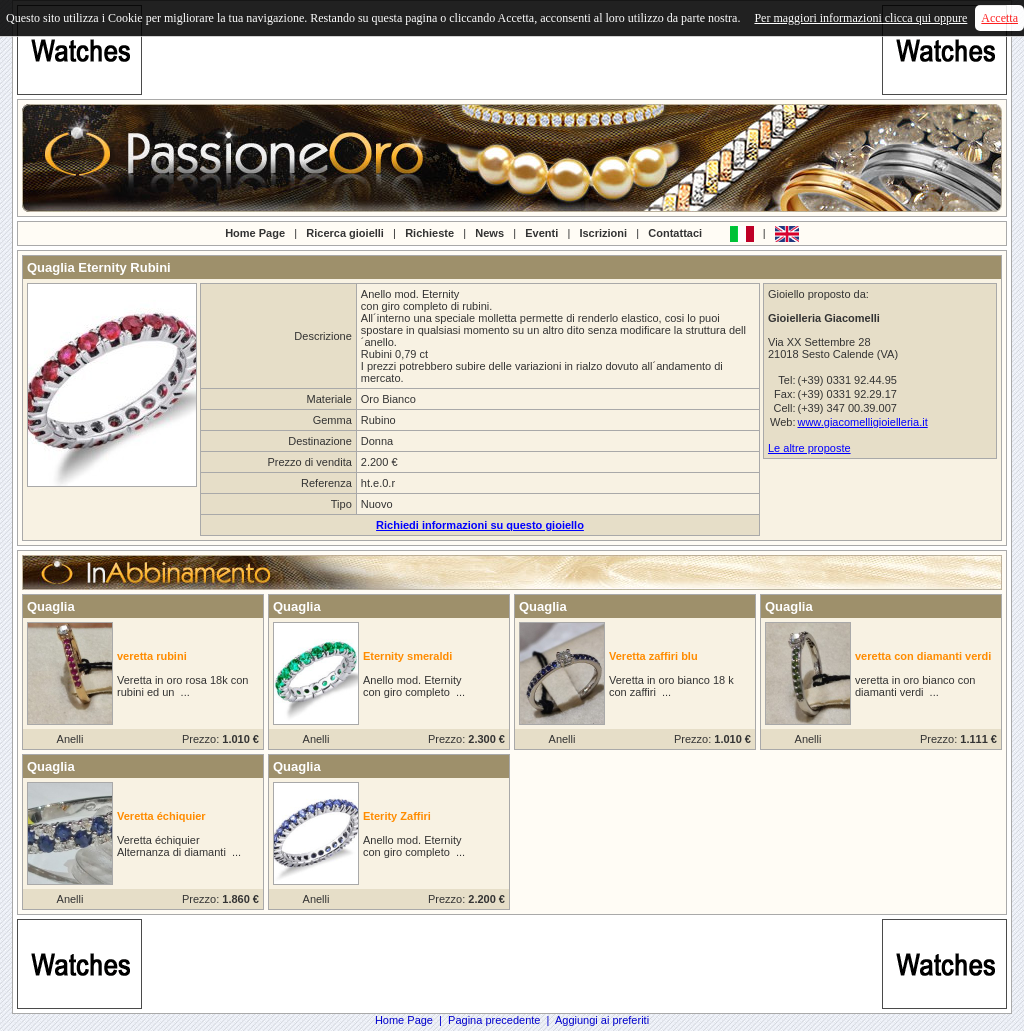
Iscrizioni (603, 232)
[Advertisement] (512, 50)
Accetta (999, 18)
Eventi (541, 232)
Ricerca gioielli (345, 232)
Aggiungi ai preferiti (602, 1020)
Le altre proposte (809, 448)
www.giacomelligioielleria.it (862, 422)
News (489, 232)
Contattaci (675, 232)
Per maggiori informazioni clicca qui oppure (860, 18)
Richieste (429, 232)
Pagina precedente (494, 1020)
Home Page (255, 232)
